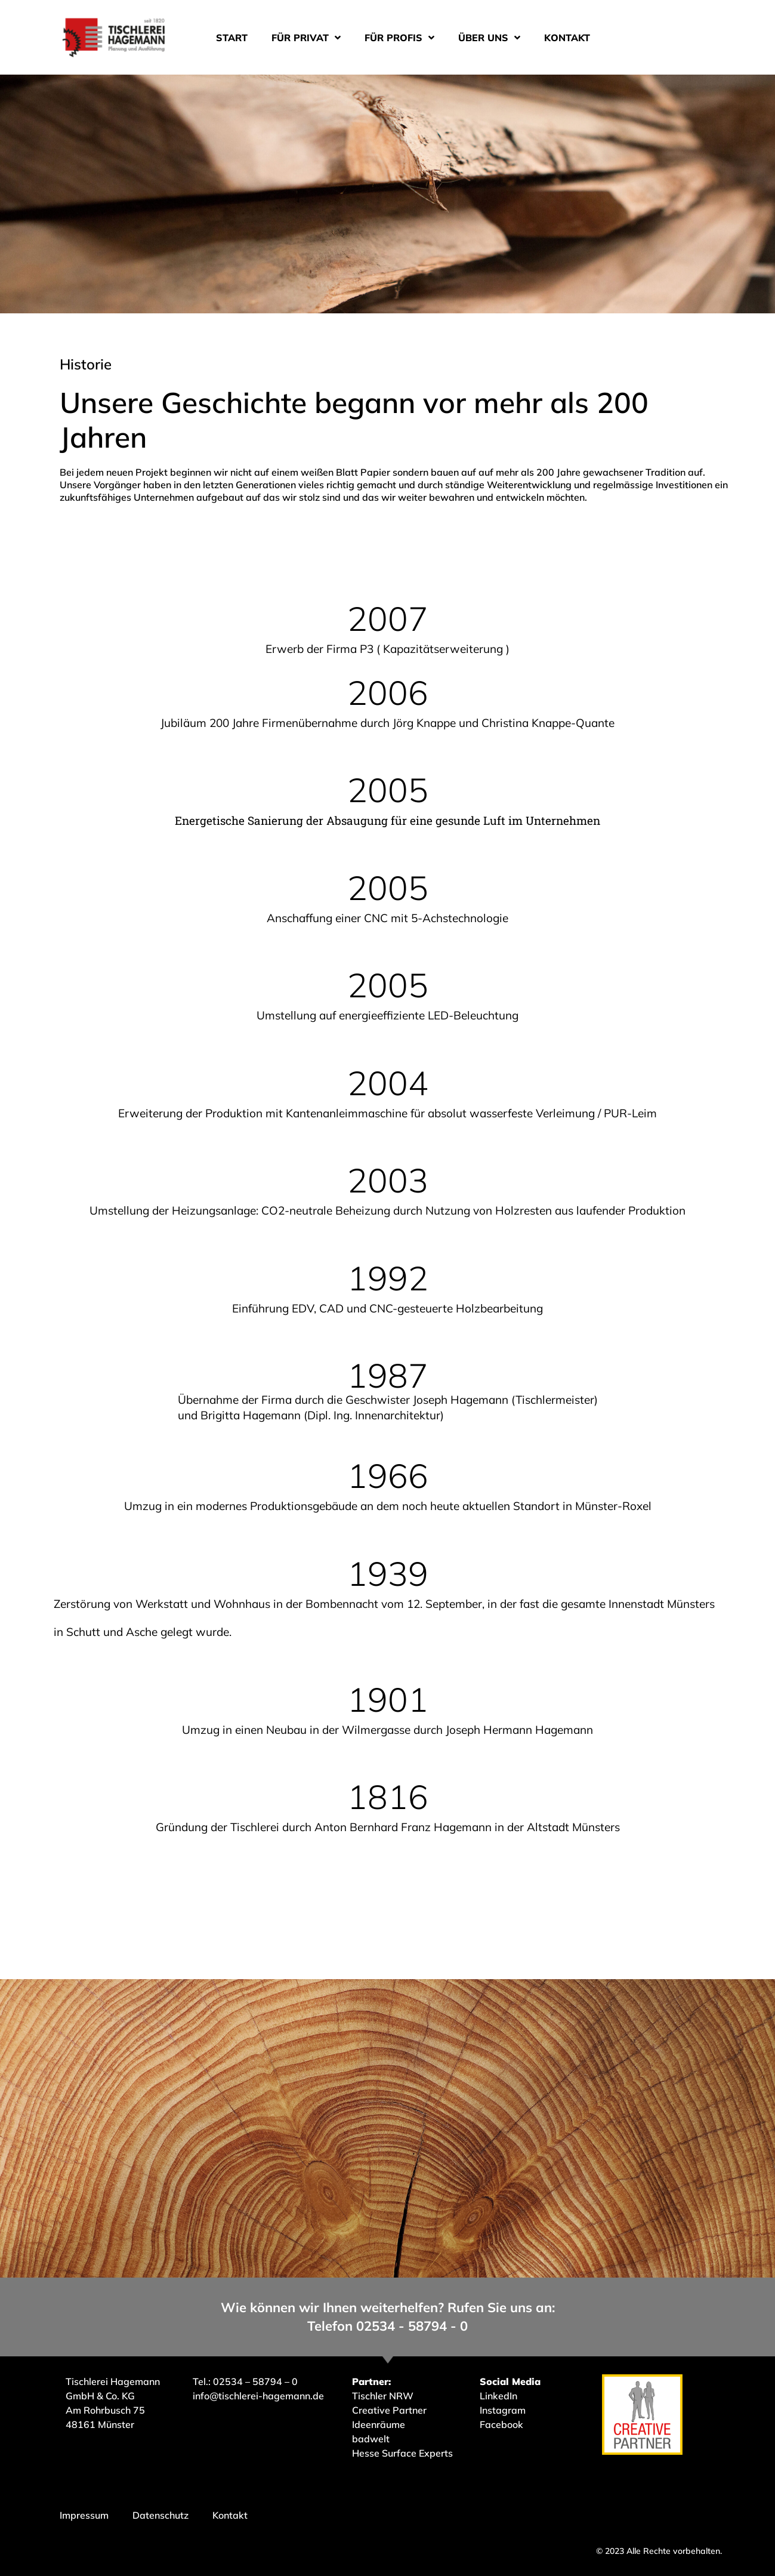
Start (232, 38)
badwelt (371, 2439)
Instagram (503, 2410)
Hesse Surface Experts (402, 2453)
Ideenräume (379, 2424)
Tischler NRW (382, 2396)
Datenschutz (160, 2515)
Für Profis (399, 37)
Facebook (501, 2424)
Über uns (489, 37)
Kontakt (567, 38)
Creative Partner (389, 2410)
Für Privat (306, 37)
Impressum (84, 2515)
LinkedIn (498, 2396)
